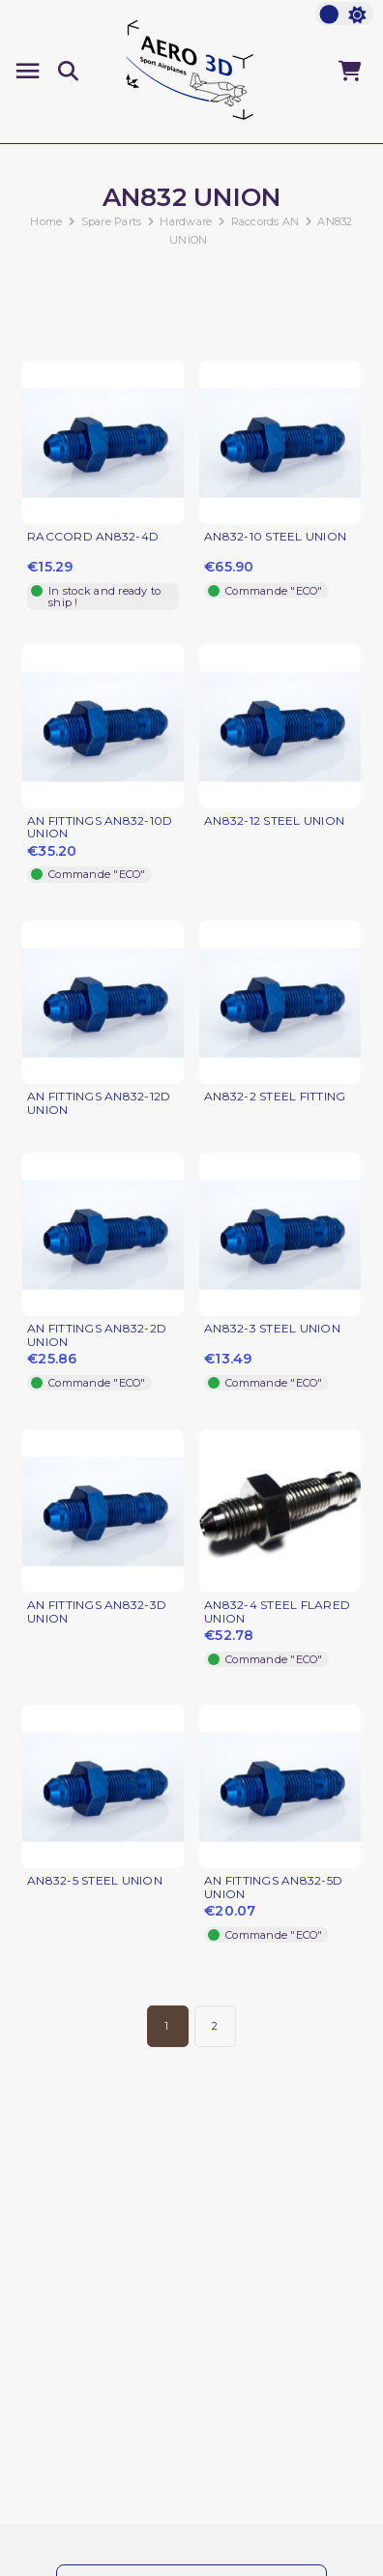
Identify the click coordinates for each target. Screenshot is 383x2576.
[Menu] (27, 71)
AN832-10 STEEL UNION (275, 536)
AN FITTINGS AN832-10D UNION (99, 827)
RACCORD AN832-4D (93, 536)
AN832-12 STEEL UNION (274, 821)
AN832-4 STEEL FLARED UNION (277, 1611)
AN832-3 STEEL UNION (272, 1328)
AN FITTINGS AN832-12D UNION (98, 1103)
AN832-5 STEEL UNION (94, 1881)
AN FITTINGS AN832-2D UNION (96, 1335)
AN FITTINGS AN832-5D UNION (273, 1887)
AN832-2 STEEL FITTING (274, 1096)
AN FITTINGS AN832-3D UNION (96, 1611)
